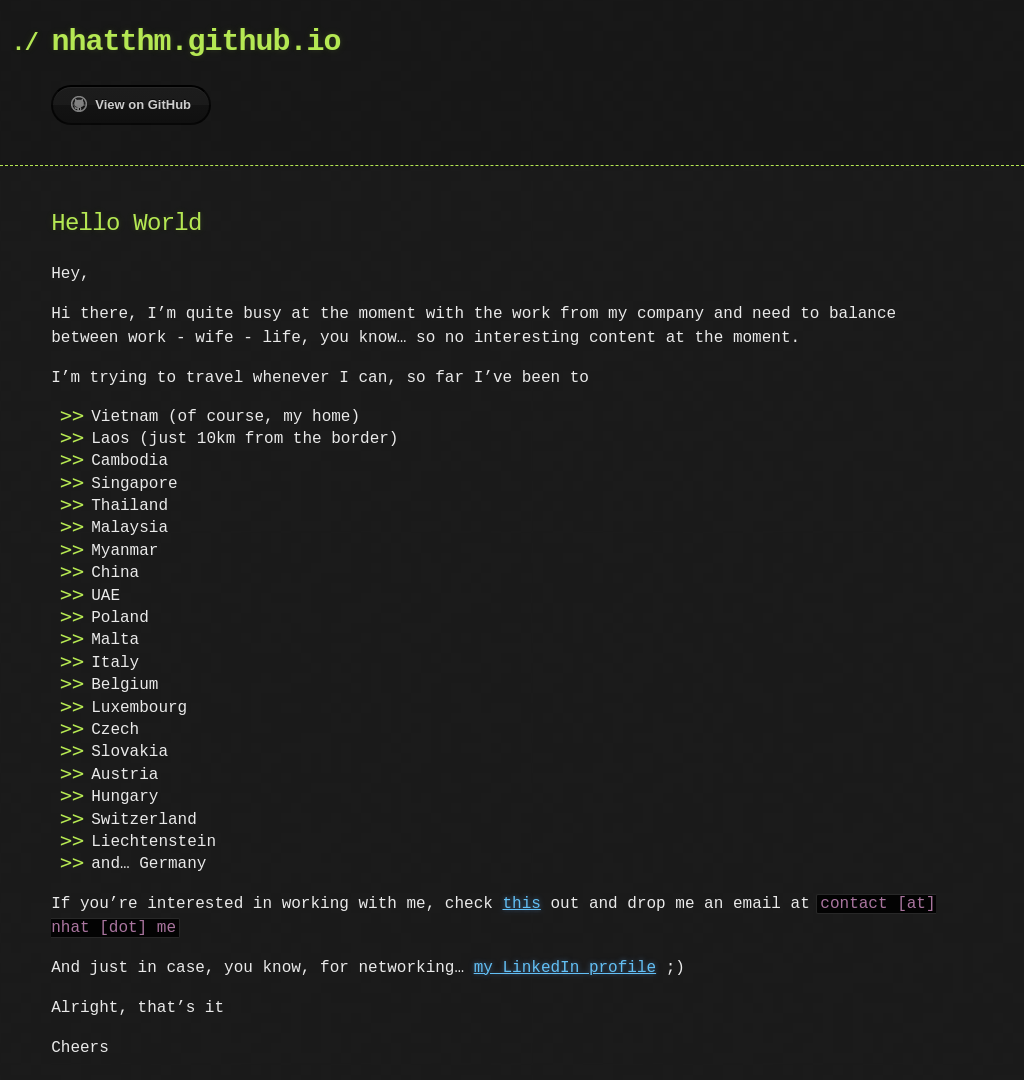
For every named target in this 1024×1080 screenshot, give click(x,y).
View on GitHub (131, 104)
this (521, 904)
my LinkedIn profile (565, 968)
